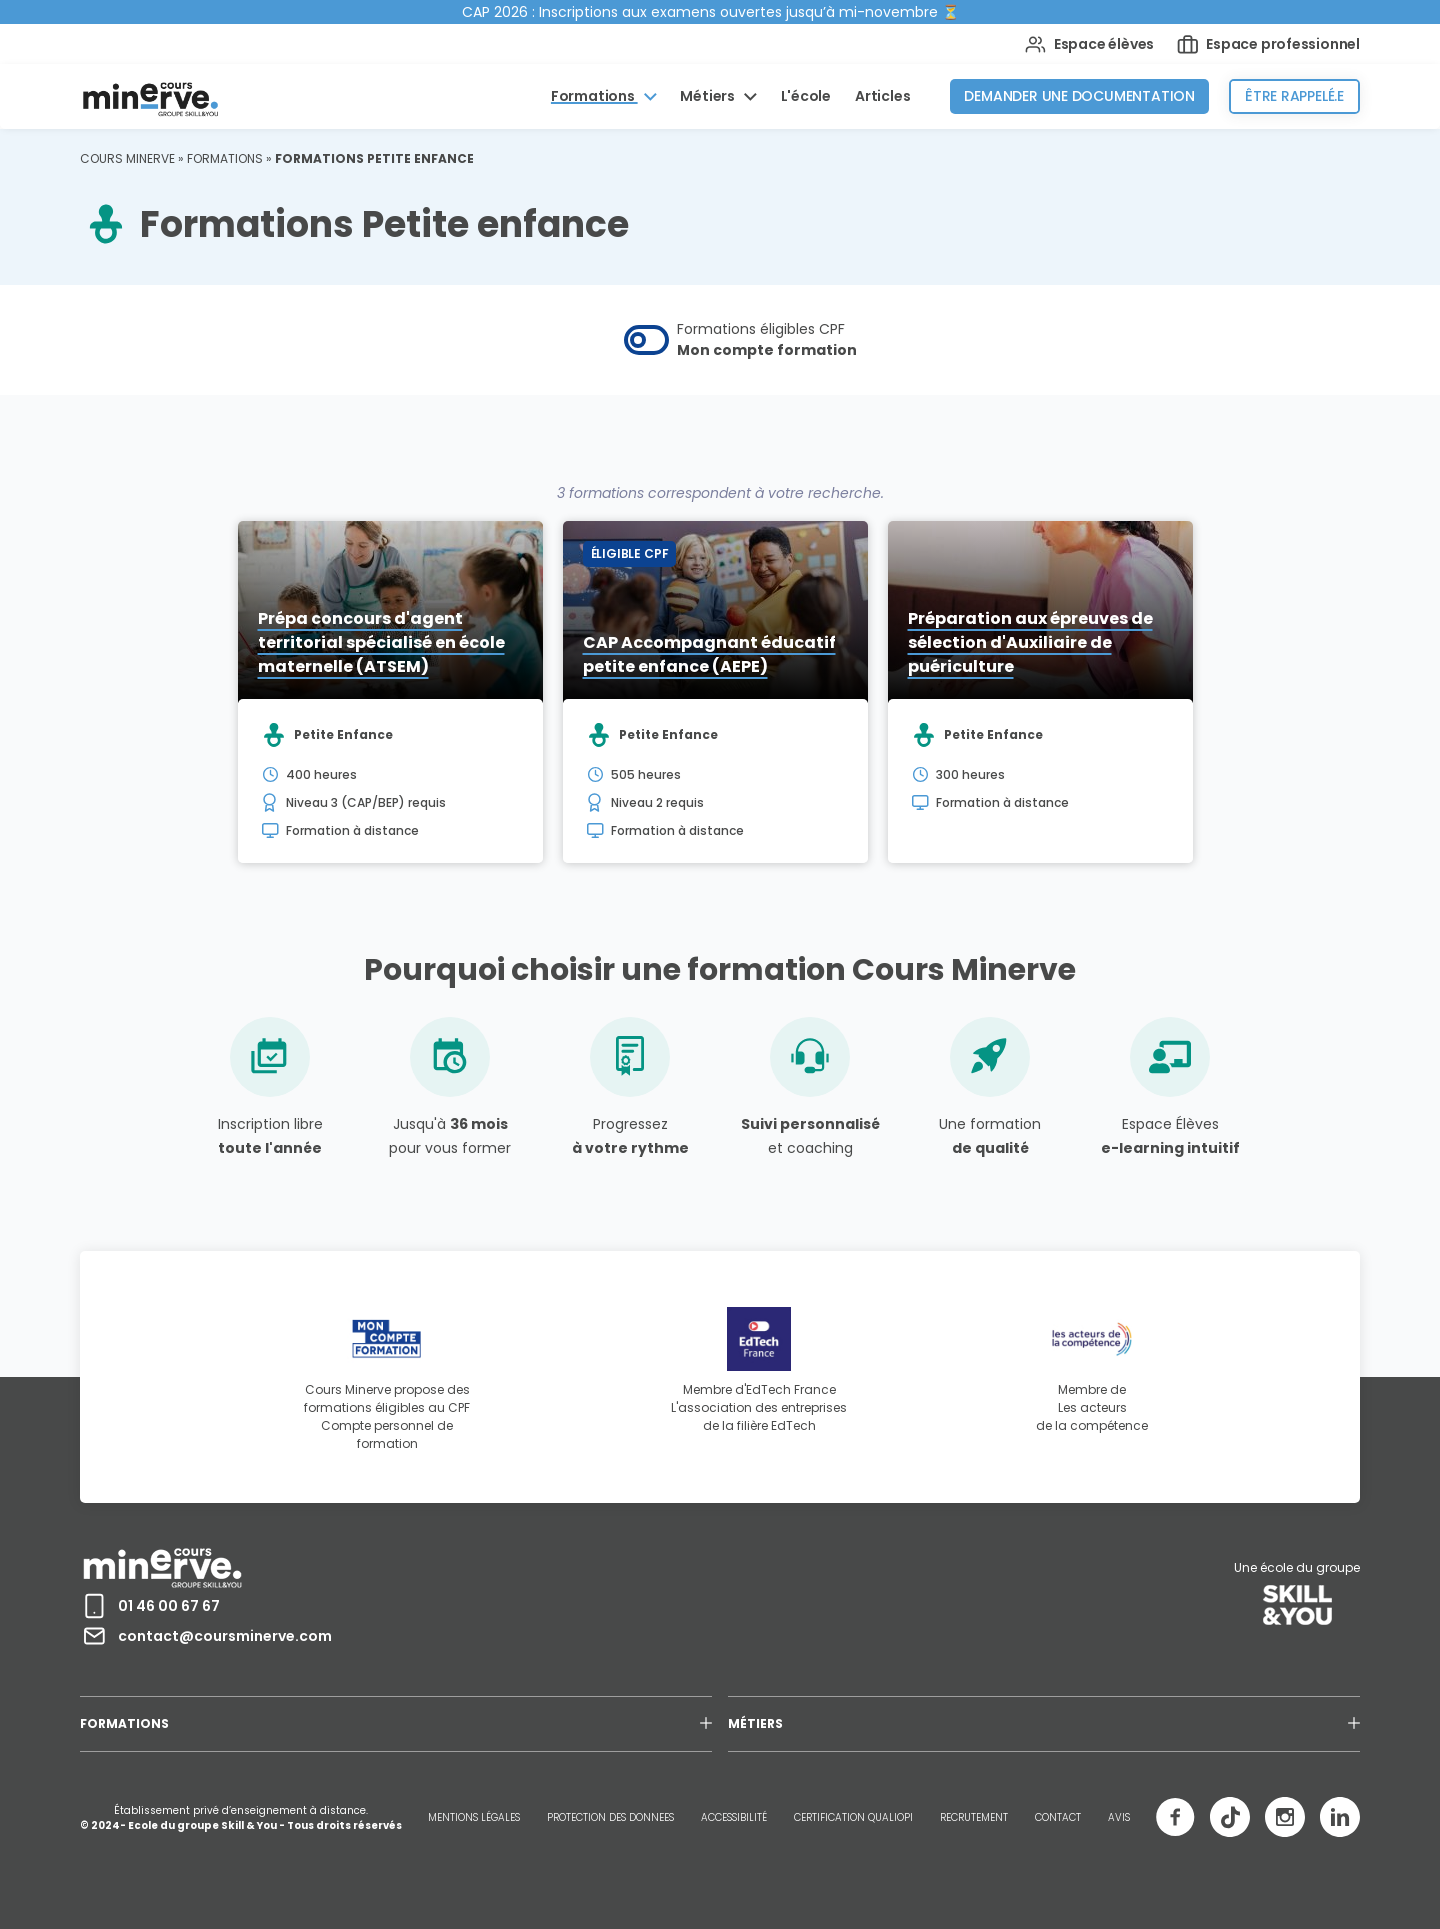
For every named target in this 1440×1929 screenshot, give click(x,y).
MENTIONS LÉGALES (474, 1817)
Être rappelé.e (1294, 96)
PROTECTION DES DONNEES (610, 1817)
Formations (594, 96)
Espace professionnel (1268, 44)
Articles (882, 96)
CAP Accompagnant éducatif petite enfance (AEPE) (709, 654)
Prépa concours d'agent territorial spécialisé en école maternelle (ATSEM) (381, 642)
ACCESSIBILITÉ (734, 1817)
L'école (806, 96)
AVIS (1119, 1817)
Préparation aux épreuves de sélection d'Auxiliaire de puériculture (1030, 642)
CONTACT (1058, 1817)
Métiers (708, 96)
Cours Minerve (127, 158)
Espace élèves (1089, 44)
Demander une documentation (1079, 96)
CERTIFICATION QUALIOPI (853, 1817)
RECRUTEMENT (974, 1817)
